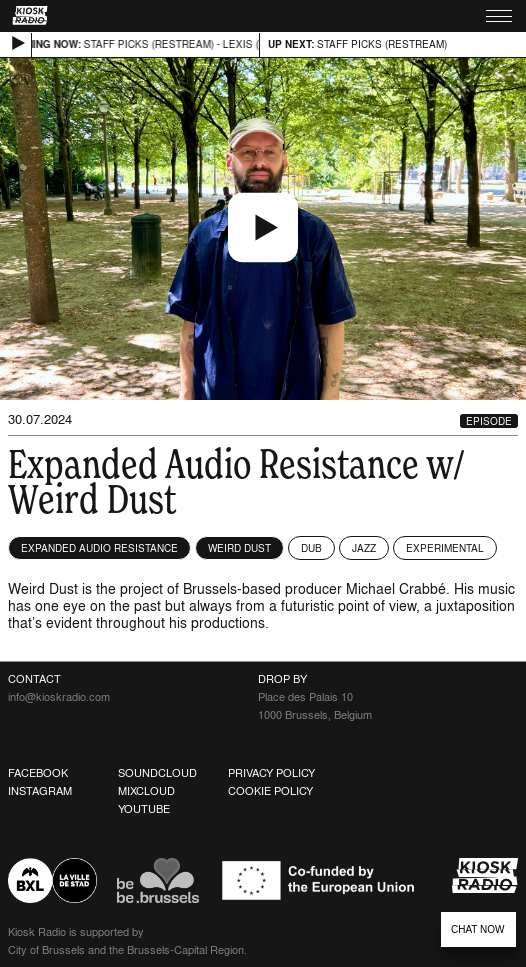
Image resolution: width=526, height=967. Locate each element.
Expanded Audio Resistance (99, 548)
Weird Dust (239, 548)
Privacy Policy (271, 773)
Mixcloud (146, 791)
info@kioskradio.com (59, 697)
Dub (311, 548)
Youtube (144, 809)
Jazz (364, 548)
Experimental (445, 548)
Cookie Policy (270, 791)
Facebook (38, 773)
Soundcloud (157, 773)
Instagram (40, 791)
